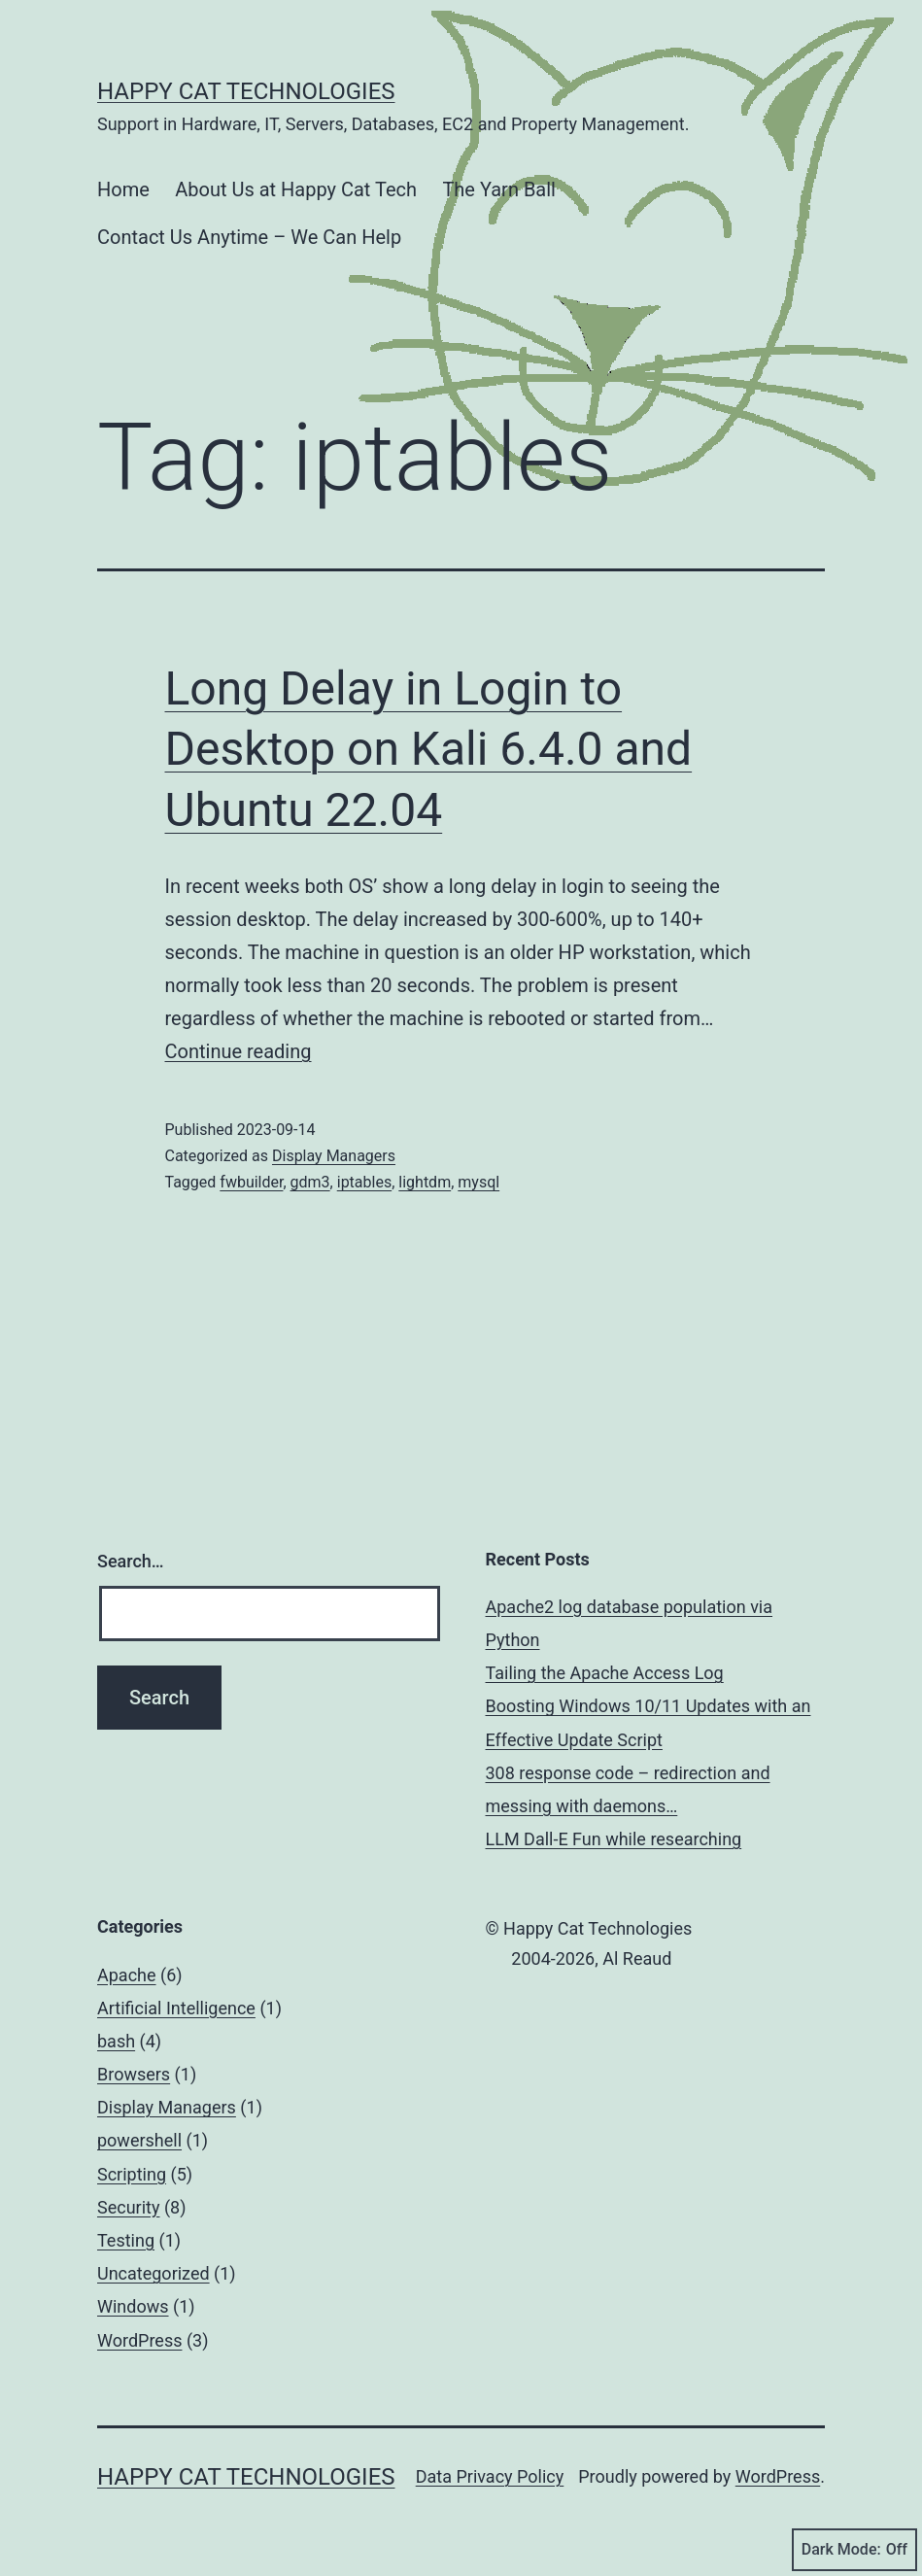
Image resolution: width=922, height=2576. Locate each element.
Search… (130, 1561)
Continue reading (238, 1051)
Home (123, 189)
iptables (364, 1182)
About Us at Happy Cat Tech (296, 189)
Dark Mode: (854, 2549)
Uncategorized (153, 2273)
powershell (139, 2140)
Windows (133, 2306)
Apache (126, 1975)
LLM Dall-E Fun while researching (614, 1839)
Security (128, 2207)
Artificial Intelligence (176, 2008)
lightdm (424, 1182)
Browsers (133, 2074)
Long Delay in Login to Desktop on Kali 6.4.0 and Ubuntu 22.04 (429, 749)
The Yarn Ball (499, 189)
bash (116, 2041)
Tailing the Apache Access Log (605, 1673)
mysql (478, 1182)
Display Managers (333, 1156)
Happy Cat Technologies (246, 91)
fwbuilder (251, 1182)
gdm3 (310, 1182)
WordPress (139, 2340)
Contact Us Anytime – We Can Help (249, 237)
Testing (125, 2240)
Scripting (131, 2174)
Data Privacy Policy (490, 2476)
